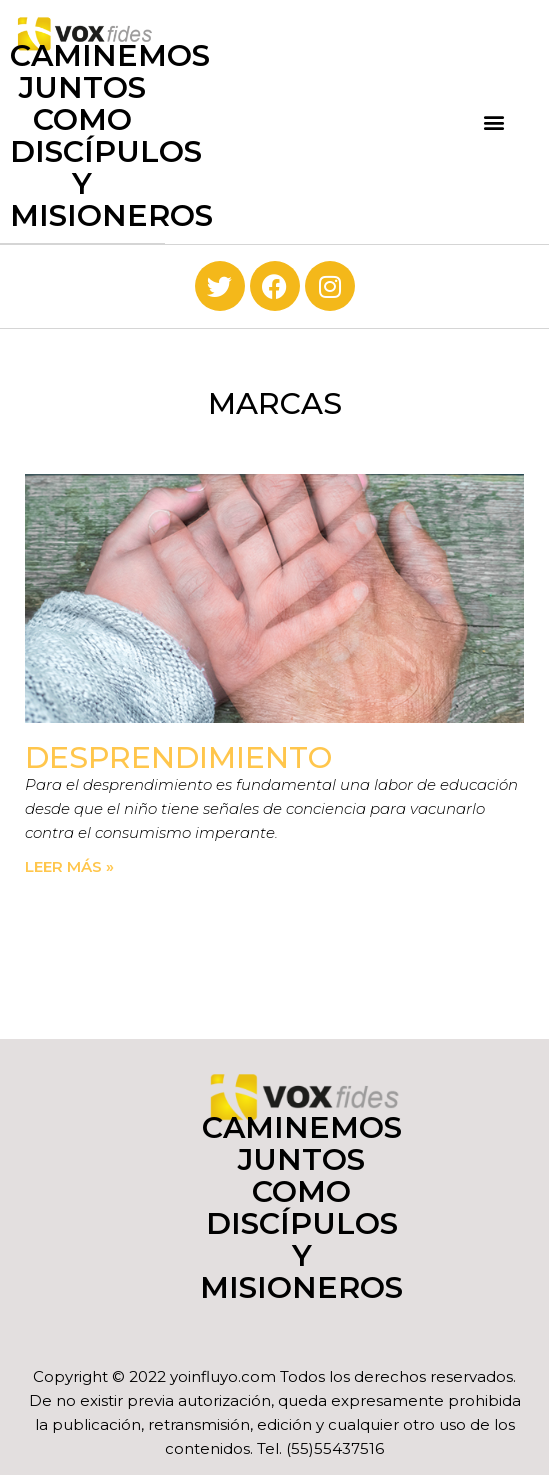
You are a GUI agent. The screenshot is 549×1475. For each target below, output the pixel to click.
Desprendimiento (178, 757)
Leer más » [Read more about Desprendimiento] (69, 866)
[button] (494, 121)
